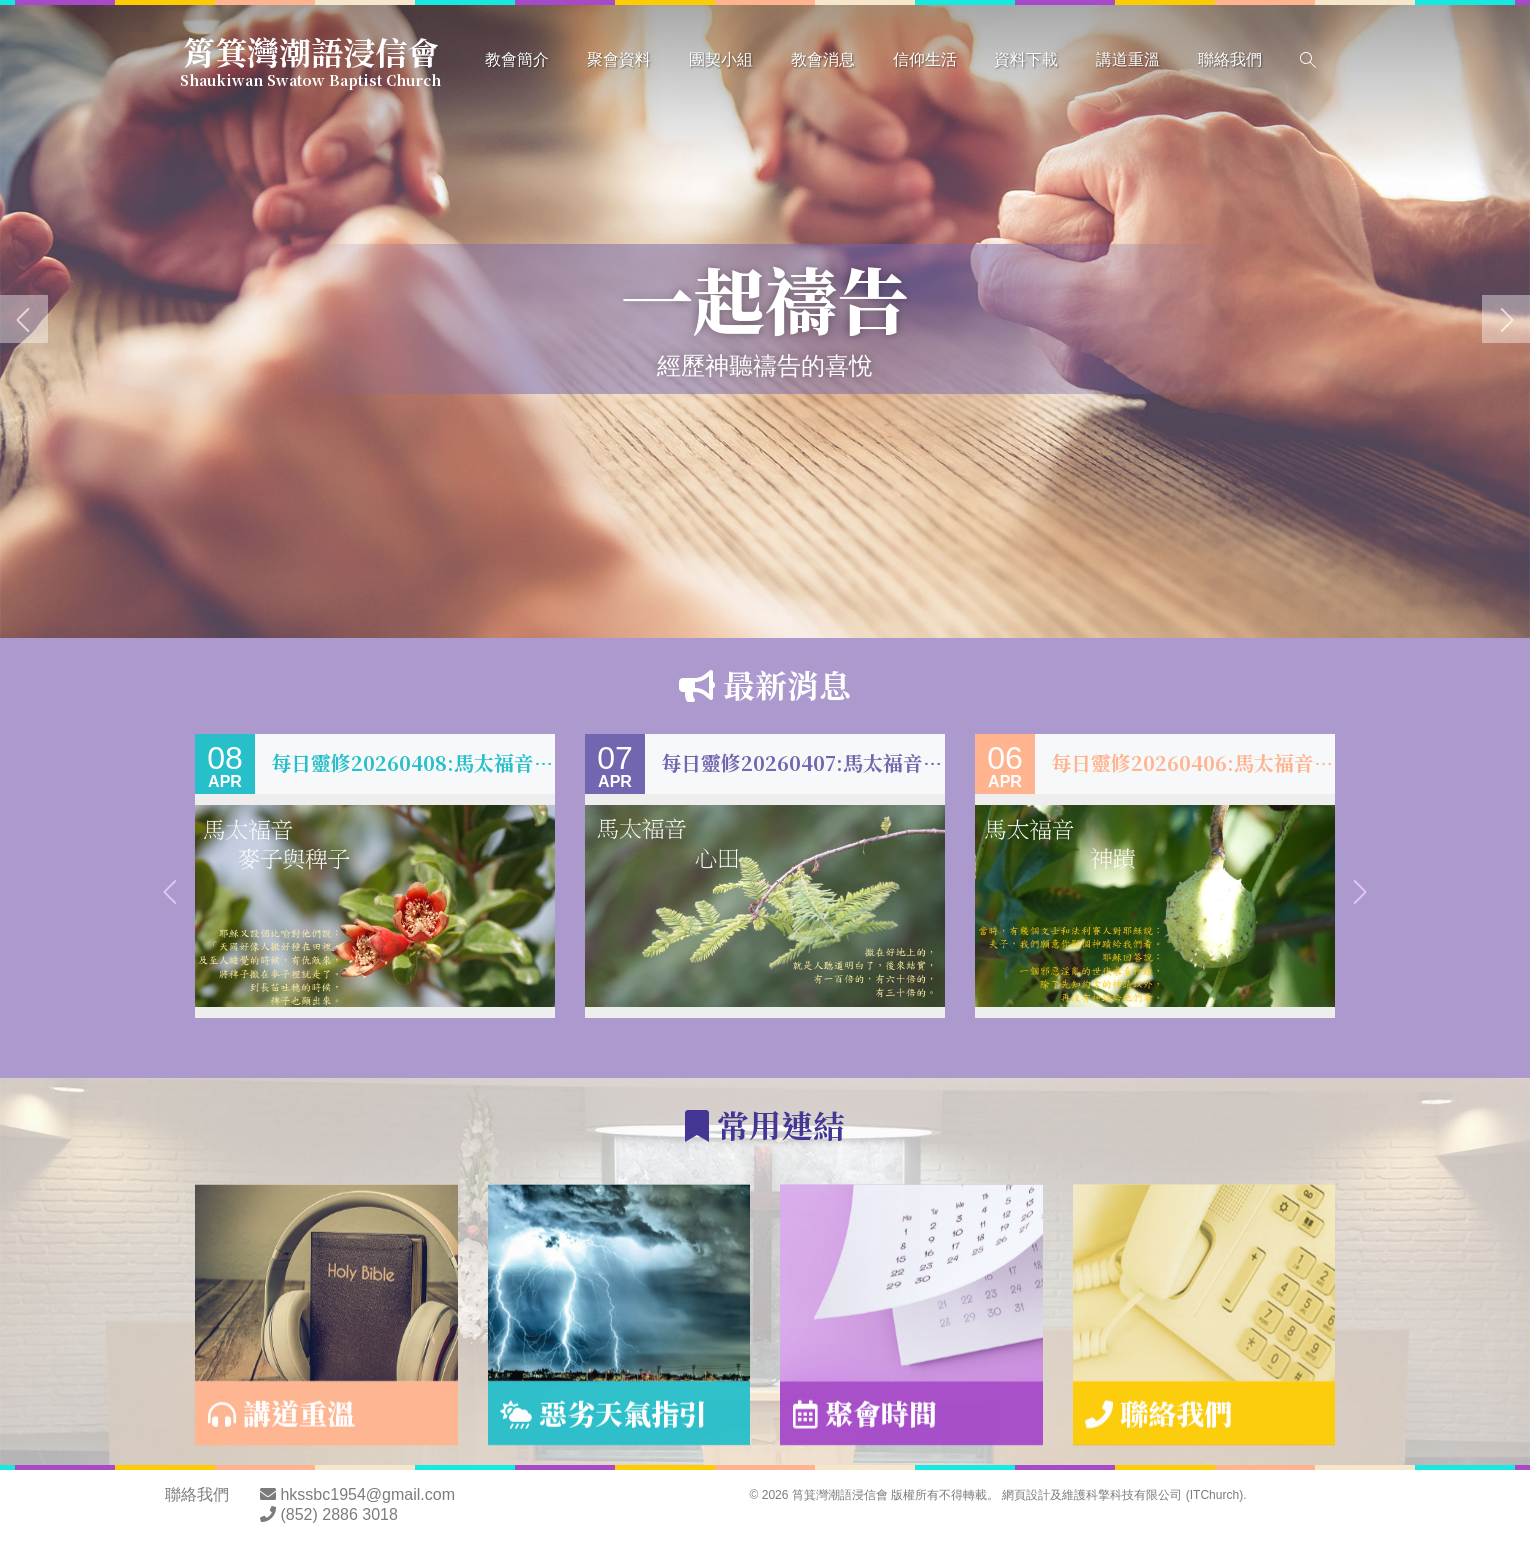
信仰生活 (925, 59)
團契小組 (721, 59)
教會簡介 (517, 59)
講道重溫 (1128, 59)
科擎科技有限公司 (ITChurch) (1164, 1495)
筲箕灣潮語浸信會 (310, 58)
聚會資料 (619, 59)
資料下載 (1026, 59)
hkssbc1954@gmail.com (367, 1494)
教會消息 (823, 59)
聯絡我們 (1230, 59)
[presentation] (24, 319)
